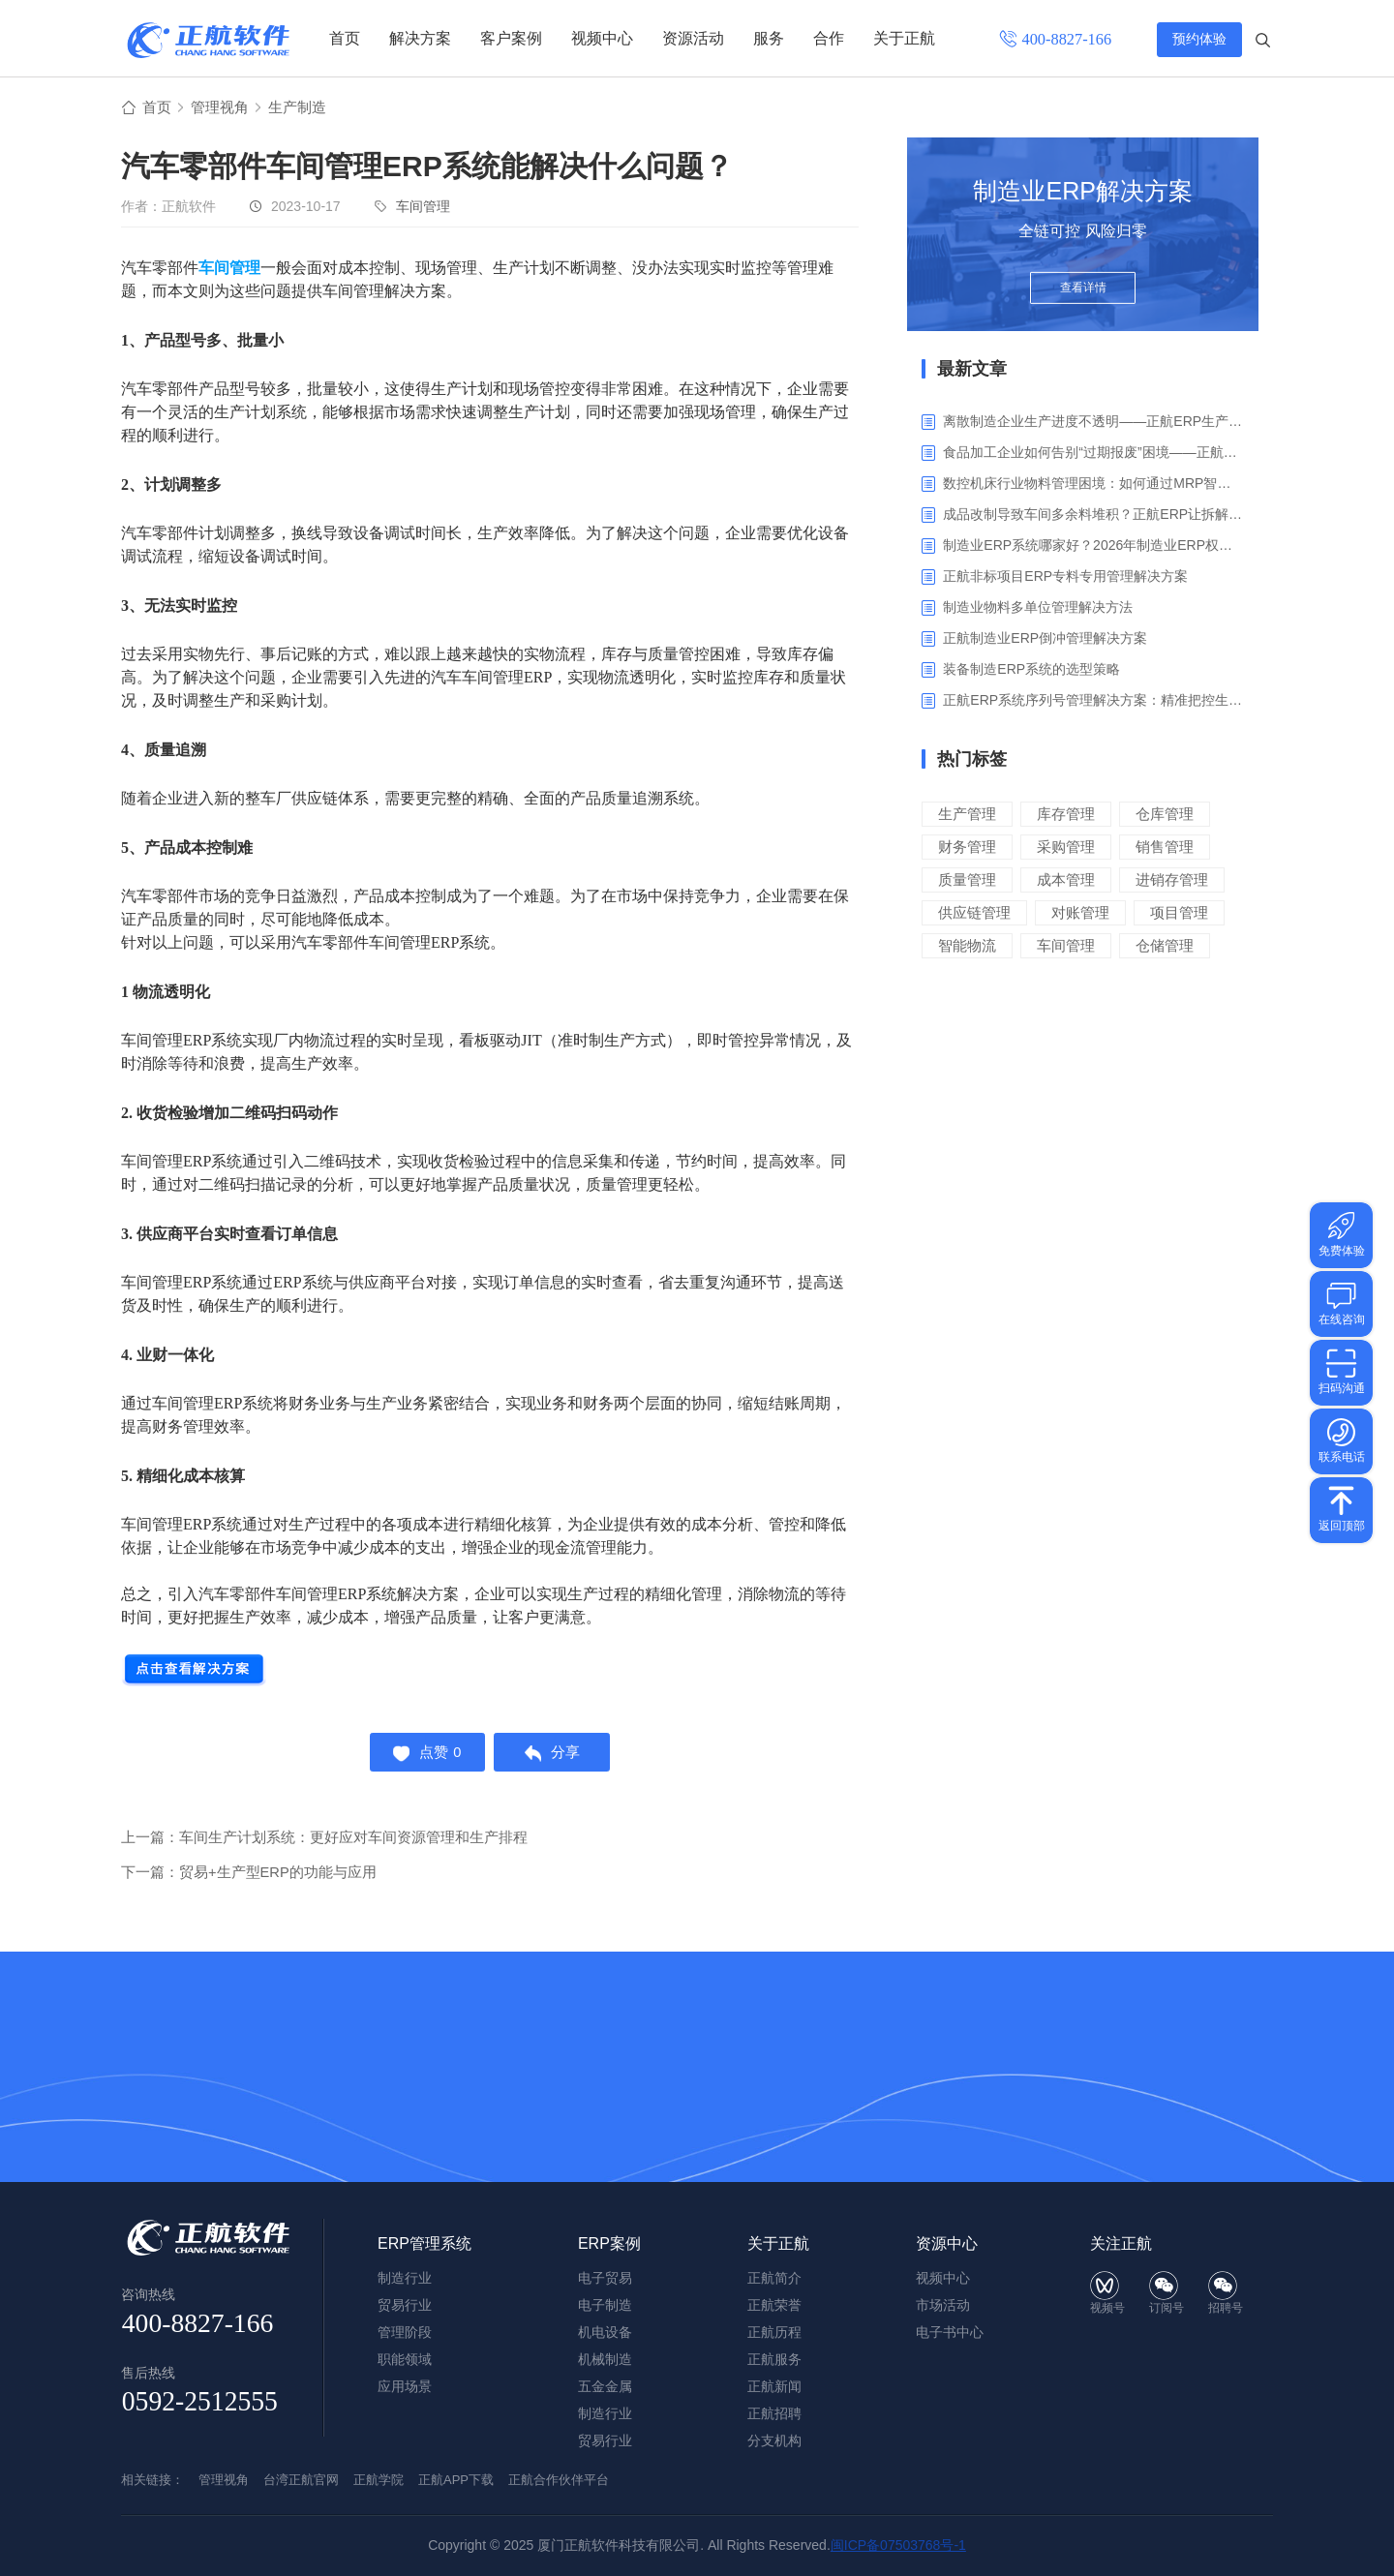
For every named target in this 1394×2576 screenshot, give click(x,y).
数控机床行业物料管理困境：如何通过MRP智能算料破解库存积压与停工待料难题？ (1093, 484)
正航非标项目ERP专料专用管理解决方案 (1065, 577)
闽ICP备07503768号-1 (898, 2545)
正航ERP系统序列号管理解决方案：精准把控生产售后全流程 (1093, 701)
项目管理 (1179, 913)
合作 (828, 38)
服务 (768, 38)
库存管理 (1066, 814)
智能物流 (967, 946)
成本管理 (1066, 880)
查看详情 (1083, 292)
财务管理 (967, 847)
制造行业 (605, 2413)
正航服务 (774, 2359)
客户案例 (511, 38)
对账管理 (1080, 913)
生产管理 (967, 814)
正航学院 (378, 2479)
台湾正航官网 (301, 2479)
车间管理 (423, 207)
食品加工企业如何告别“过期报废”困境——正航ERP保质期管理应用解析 (1093, 453)
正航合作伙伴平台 (558, 2479)
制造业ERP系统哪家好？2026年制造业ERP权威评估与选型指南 (1093, 546)
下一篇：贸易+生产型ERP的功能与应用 (249, 1877)
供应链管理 (974, 913)
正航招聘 (774, 2413)
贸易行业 (605, 2440)
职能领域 (405, 2359)
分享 (555, 1756)
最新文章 (972, 369)
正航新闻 (774, 2386)
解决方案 (420, 38)
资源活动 (693, 38)
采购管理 (1066, 847)
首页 (344, 38)
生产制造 (305, 108)
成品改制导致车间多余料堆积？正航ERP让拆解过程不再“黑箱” (1093, 515)
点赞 (424, 1756)
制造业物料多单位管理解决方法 (1038, 608)
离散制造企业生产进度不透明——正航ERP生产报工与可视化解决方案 (1093, 422)
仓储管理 (1165, 946)
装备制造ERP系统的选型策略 (1031, 670)
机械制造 (605, 2359)
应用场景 (405, 2386)
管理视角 (224, 108)
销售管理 (1165, 847)
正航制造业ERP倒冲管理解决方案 (1045, 639)
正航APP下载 (456, 2479)
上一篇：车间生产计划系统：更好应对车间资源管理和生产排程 (324, 1842)
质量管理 (967, 880)
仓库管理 (1165, 814)
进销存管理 (1172, 880)
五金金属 (605, 2386)
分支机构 (774, 2440)
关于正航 (904, 38)
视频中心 (602, 38)
